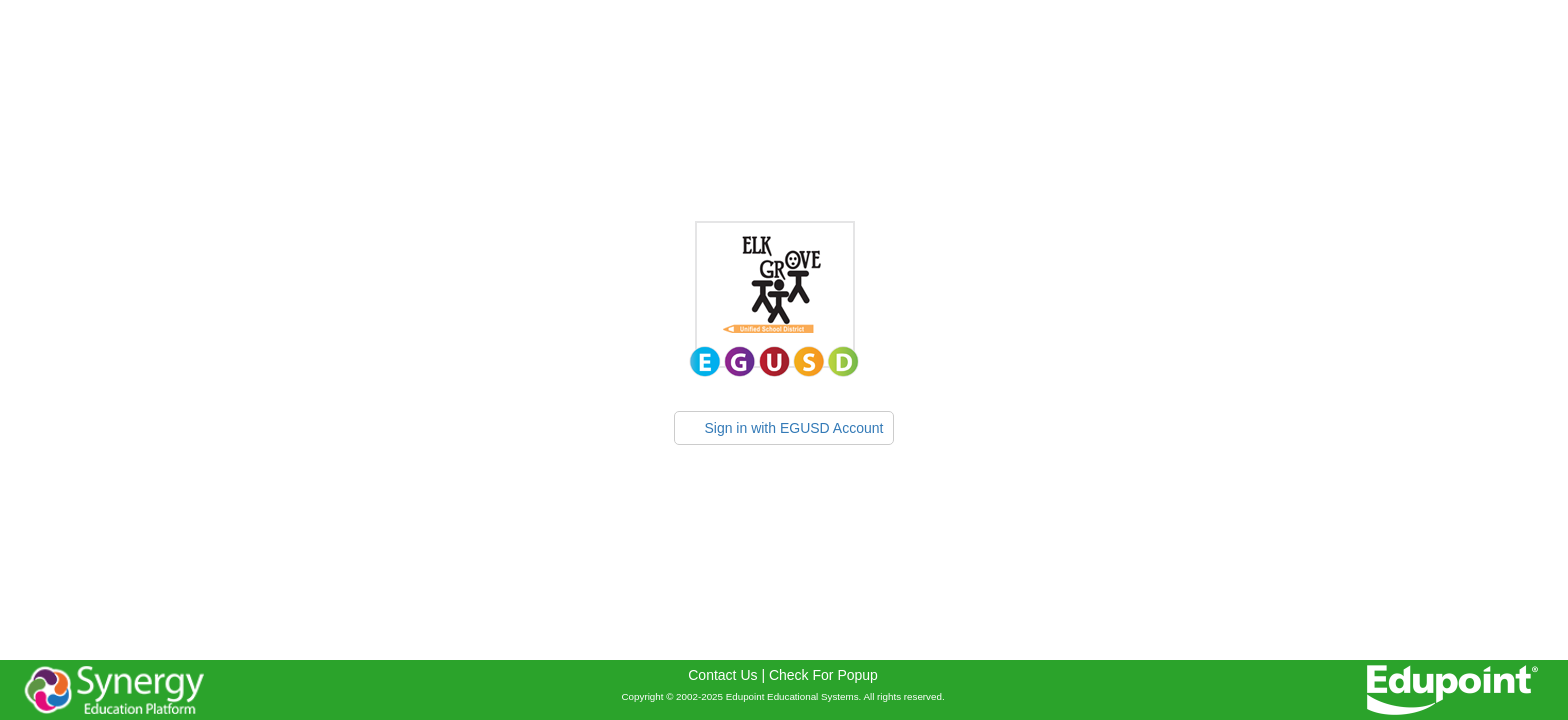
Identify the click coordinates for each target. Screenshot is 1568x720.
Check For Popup (823, 675)
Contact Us (722, 675)
